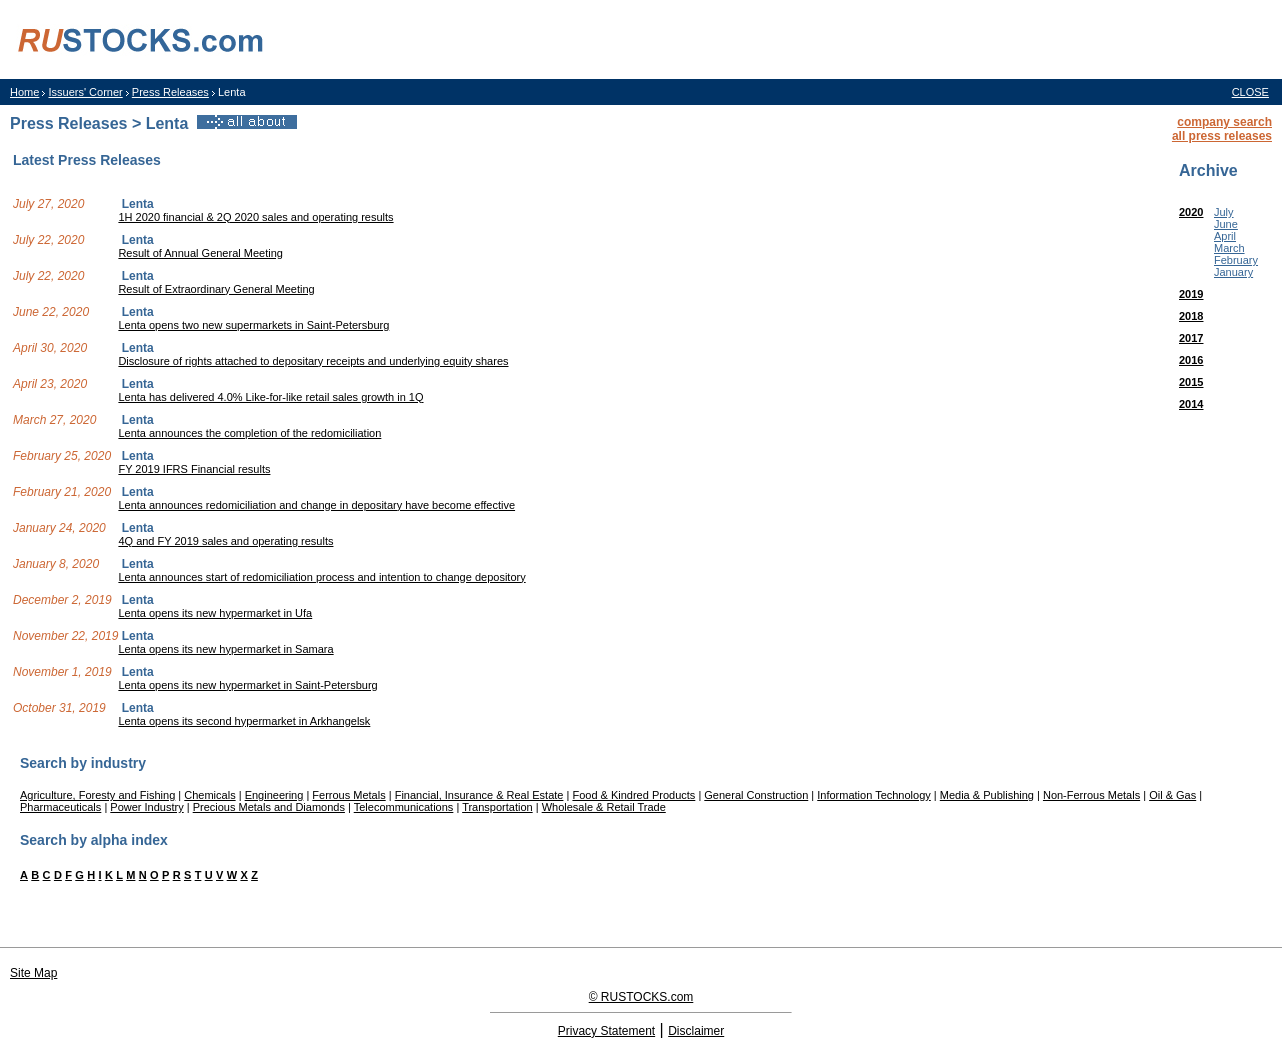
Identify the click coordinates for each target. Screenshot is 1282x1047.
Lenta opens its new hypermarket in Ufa (215, 613)
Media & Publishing (987, 795)
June (1226, 224)
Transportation (497, 807)
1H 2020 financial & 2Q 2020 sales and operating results (255, 217)
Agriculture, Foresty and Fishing (97, 795)
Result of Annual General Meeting (200, 253)
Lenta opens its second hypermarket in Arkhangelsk (244, 721)
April (1225, 236)
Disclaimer (696, 1031)
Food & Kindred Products (633, 795)
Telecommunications (404, 807)
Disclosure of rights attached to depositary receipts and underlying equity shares (313, 361)
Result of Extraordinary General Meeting (216, 289)
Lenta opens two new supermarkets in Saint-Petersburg (253, 325)
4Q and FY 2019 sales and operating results (225, 541)
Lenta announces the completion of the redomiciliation (249, 433)
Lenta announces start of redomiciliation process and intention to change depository (321, 577)
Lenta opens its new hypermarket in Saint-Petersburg (247, 685)
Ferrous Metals (348, 795)
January (1233, 272)
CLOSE (1250, 92)
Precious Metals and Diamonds (269, 807)
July (1224, 212)
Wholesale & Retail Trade (604, 807)
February (1236, 260)
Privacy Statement (606, 1031)
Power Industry (146, 807)
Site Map (33, 973)
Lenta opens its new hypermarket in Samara (225, 649)
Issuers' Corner (85, 92)
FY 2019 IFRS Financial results (194, 469)
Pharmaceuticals (60, 807)
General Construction (756, 795)
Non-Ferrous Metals (1091, 795)
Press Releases (170, 92)
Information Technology (874, 795)
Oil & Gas (1172, 795)
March (1229, 248)
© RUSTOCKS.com (641, 997)
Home (24, 92)
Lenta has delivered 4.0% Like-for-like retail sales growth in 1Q (270, 397)
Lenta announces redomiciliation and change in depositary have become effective (316, 505)
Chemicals (209, 795)
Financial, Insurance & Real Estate (479, 795)
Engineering (274, 795)
